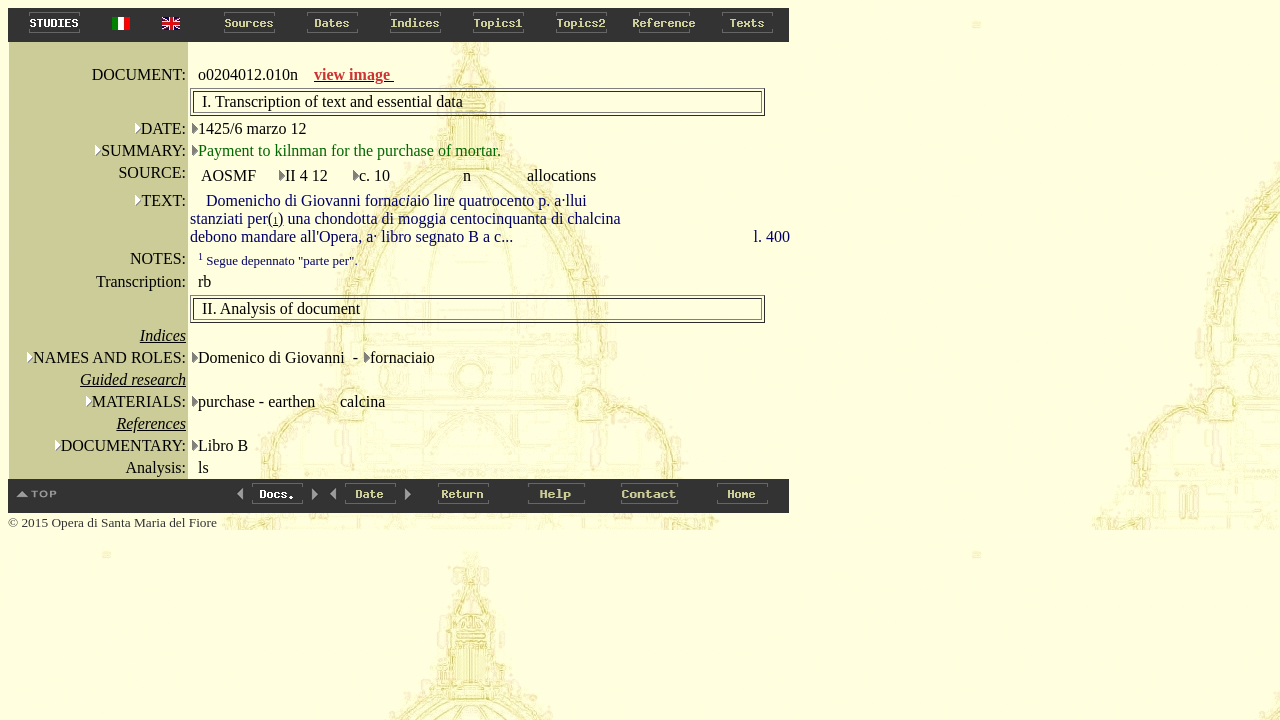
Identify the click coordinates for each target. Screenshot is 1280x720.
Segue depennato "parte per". (278, 260)
